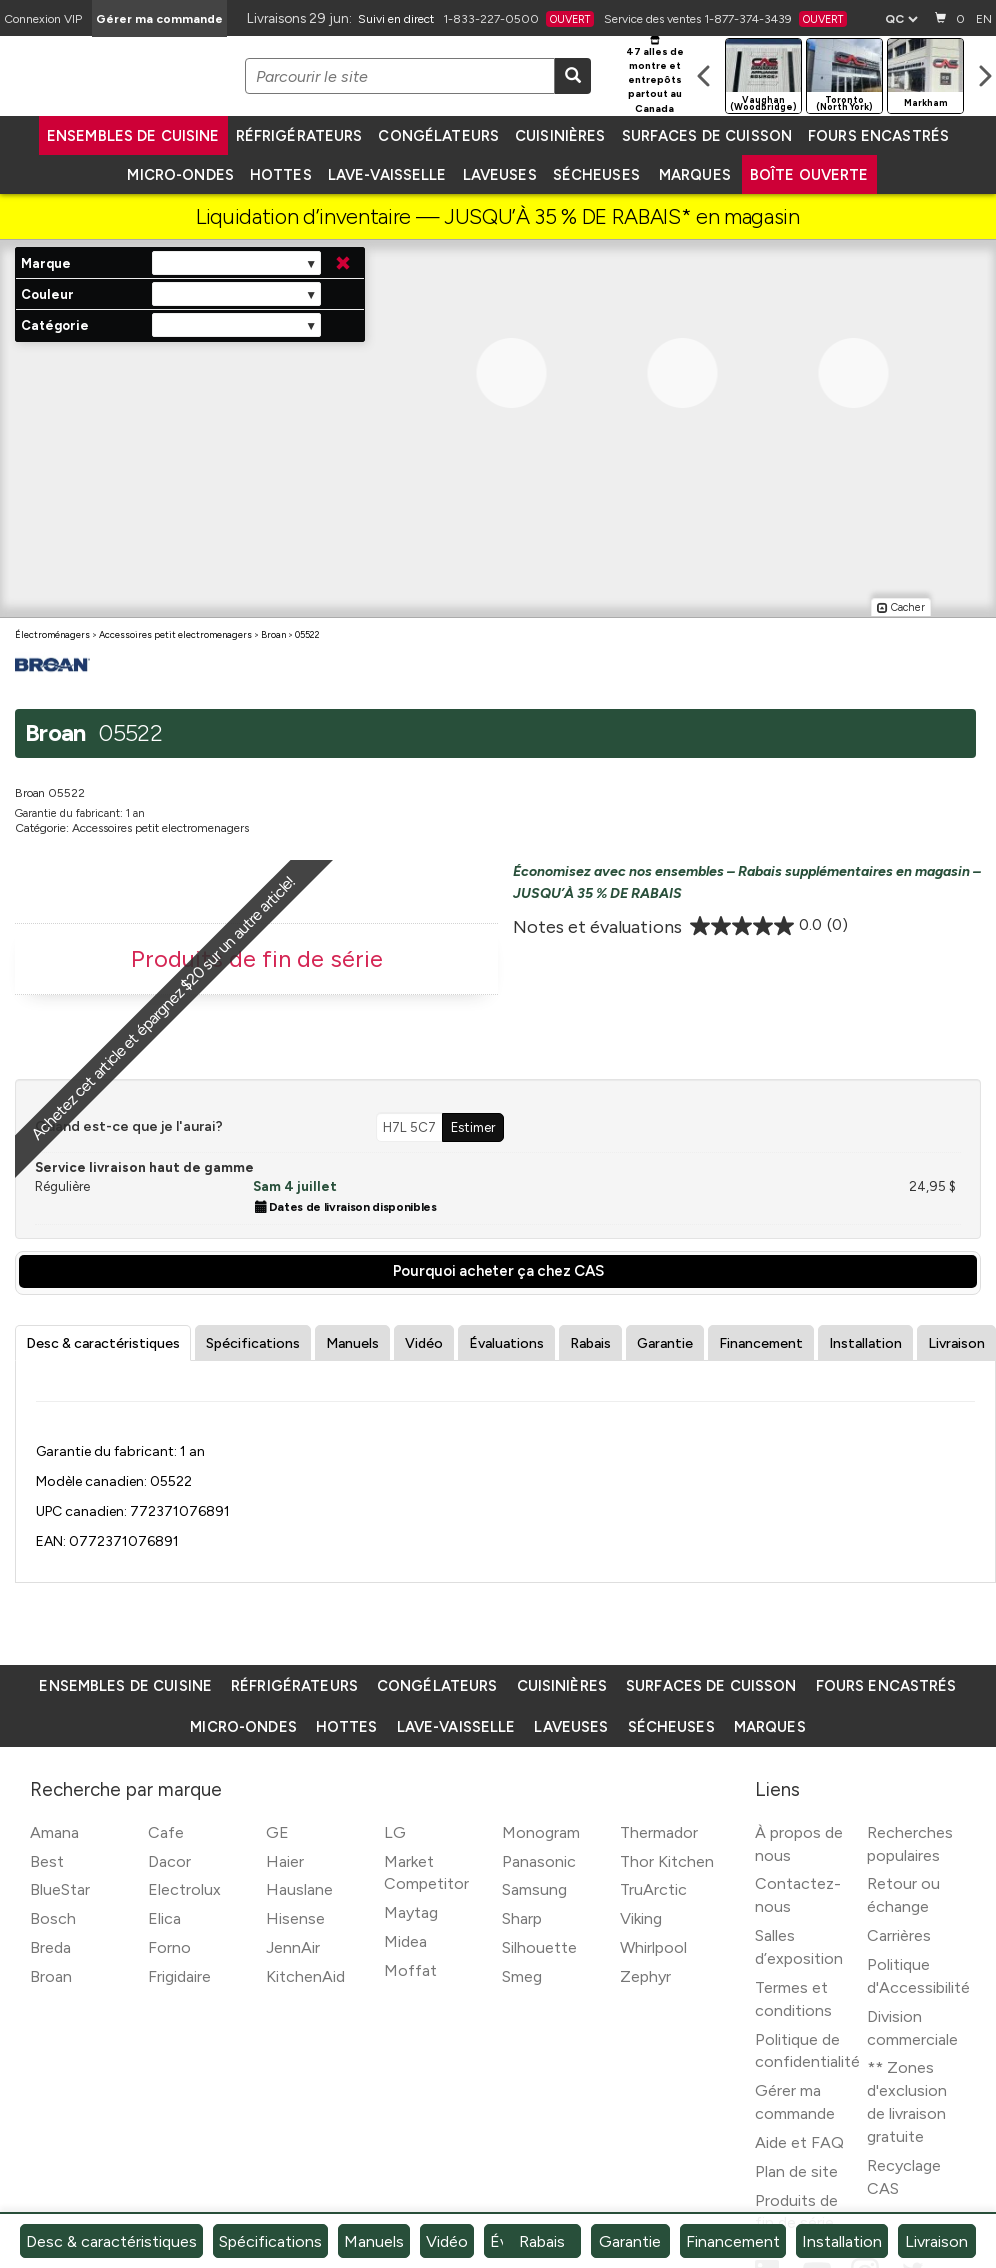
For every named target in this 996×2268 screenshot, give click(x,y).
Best (47, 1861)
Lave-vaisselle (387, 175)
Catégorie (55, 325)
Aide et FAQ (799, 2142)
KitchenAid (305, 1976)
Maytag (411, 1912)
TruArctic (653, 1889)
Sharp (522, 1918)
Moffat (410, 1970)
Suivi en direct (396, 19)
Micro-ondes (180, 175)
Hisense (295, 1918)
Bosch (53, 1918)
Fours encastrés (878, 136)
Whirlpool (653, 1947)
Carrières (899, 1935)
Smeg (522, 1976)
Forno (169, 1947)
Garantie (665, 1343)
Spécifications (253, 1343)
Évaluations (506, 1343)
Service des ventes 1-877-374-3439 (725, 19)
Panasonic (539, 1861)
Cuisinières (560, 136)
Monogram (541, 1832)
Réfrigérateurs (299, 136)
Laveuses (500, 175)
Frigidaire (179, 1976)
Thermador (659, 1832)
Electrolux (184, 1889)
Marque (46, 263)
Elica (164, 1918)
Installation (865, 1343)
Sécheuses (596, 175)
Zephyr (645, 1976)
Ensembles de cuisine (133, 136)
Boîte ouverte (809, 175)
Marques (695, 175)
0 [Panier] (948, 18)
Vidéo (424, 1343)
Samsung (534, 1889)
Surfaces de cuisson (707, 136)
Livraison (956, 1343)
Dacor (169, 1861)
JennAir (293, 1947)
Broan (273, 634)
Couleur (47, 294)
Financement (761, 1343)
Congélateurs (438, 136)
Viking (641, 1918)
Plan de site (796, 2171)
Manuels (352, 1343)
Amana (54, 1832)
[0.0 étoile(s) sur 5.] (769, 925)
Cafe (166, 1832)
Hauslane (299, 1889)
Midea (405, 1941)
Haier (285, 1861)
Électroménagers (52, 634)
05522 (307, 634)
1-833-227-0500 (518, 19)
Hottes (281, 175)
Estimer (473, 1127)
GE (277, 1832)
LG (395, 1832)
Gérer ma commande (159, 19)
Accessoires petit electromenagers (175, 634)
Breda (50, 1947)
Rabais (590, 1343)
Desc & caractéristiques (103, 1343)
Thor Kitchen (667, 1861)
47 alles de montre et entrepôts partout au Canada (655, 75)
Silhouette (539, 1947)
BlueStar (60, 1889)
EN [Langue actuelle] (984, 19)
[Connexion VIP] (43, 18)
